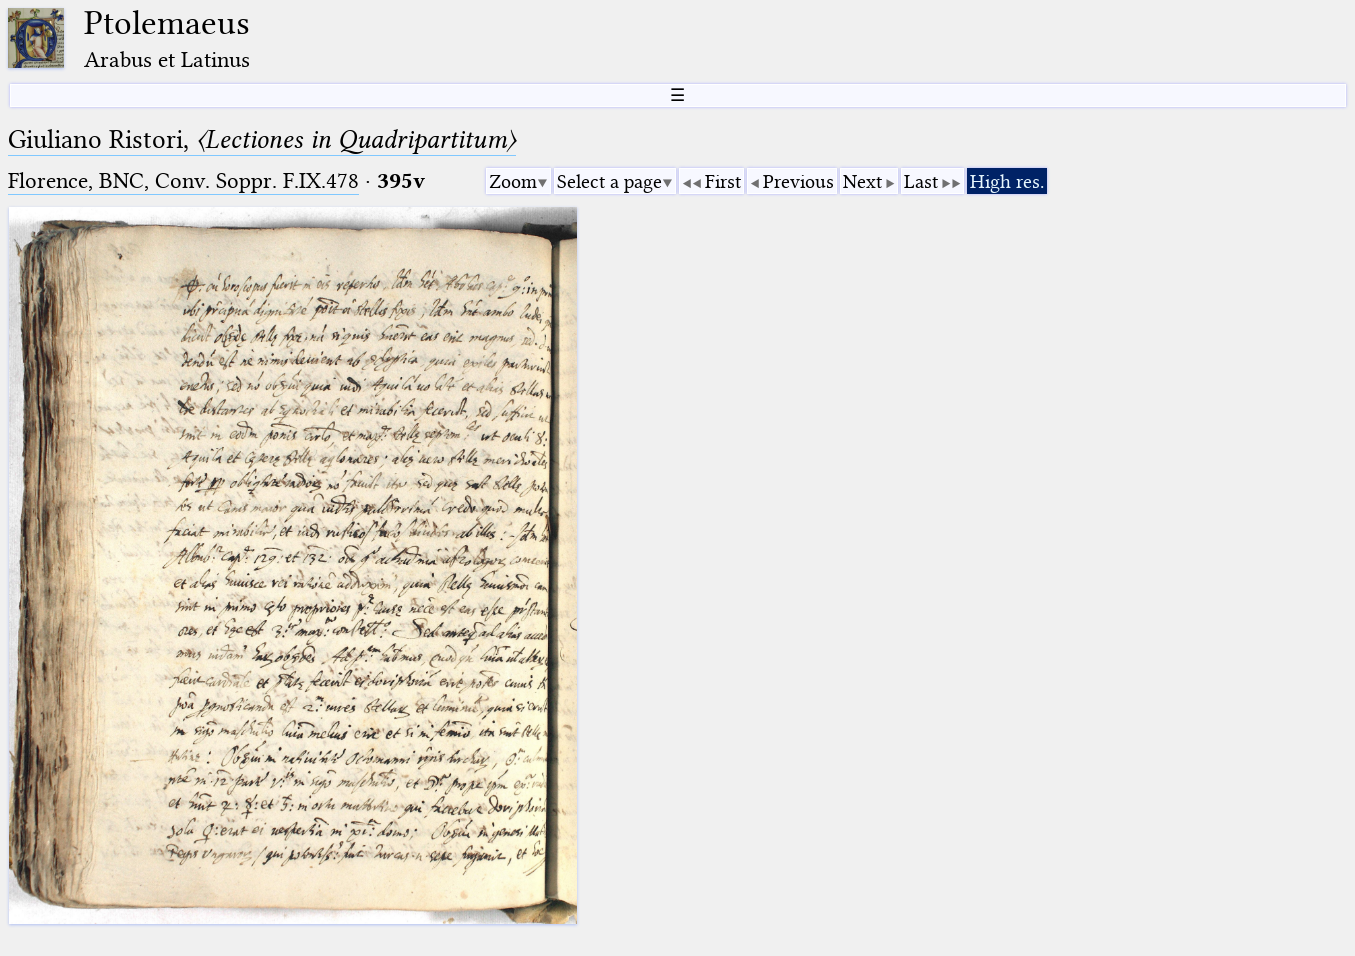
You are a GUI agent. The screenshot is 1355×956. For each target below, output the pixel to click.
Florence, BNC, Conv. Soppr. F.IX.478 (183, 180)
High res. (1007, 181)
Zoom (513, 181)
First (723, 181)
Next (862, 181)
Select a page (609, 181)
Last (921, 181)
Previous (798, 181)
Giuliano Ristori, (262, 139)
